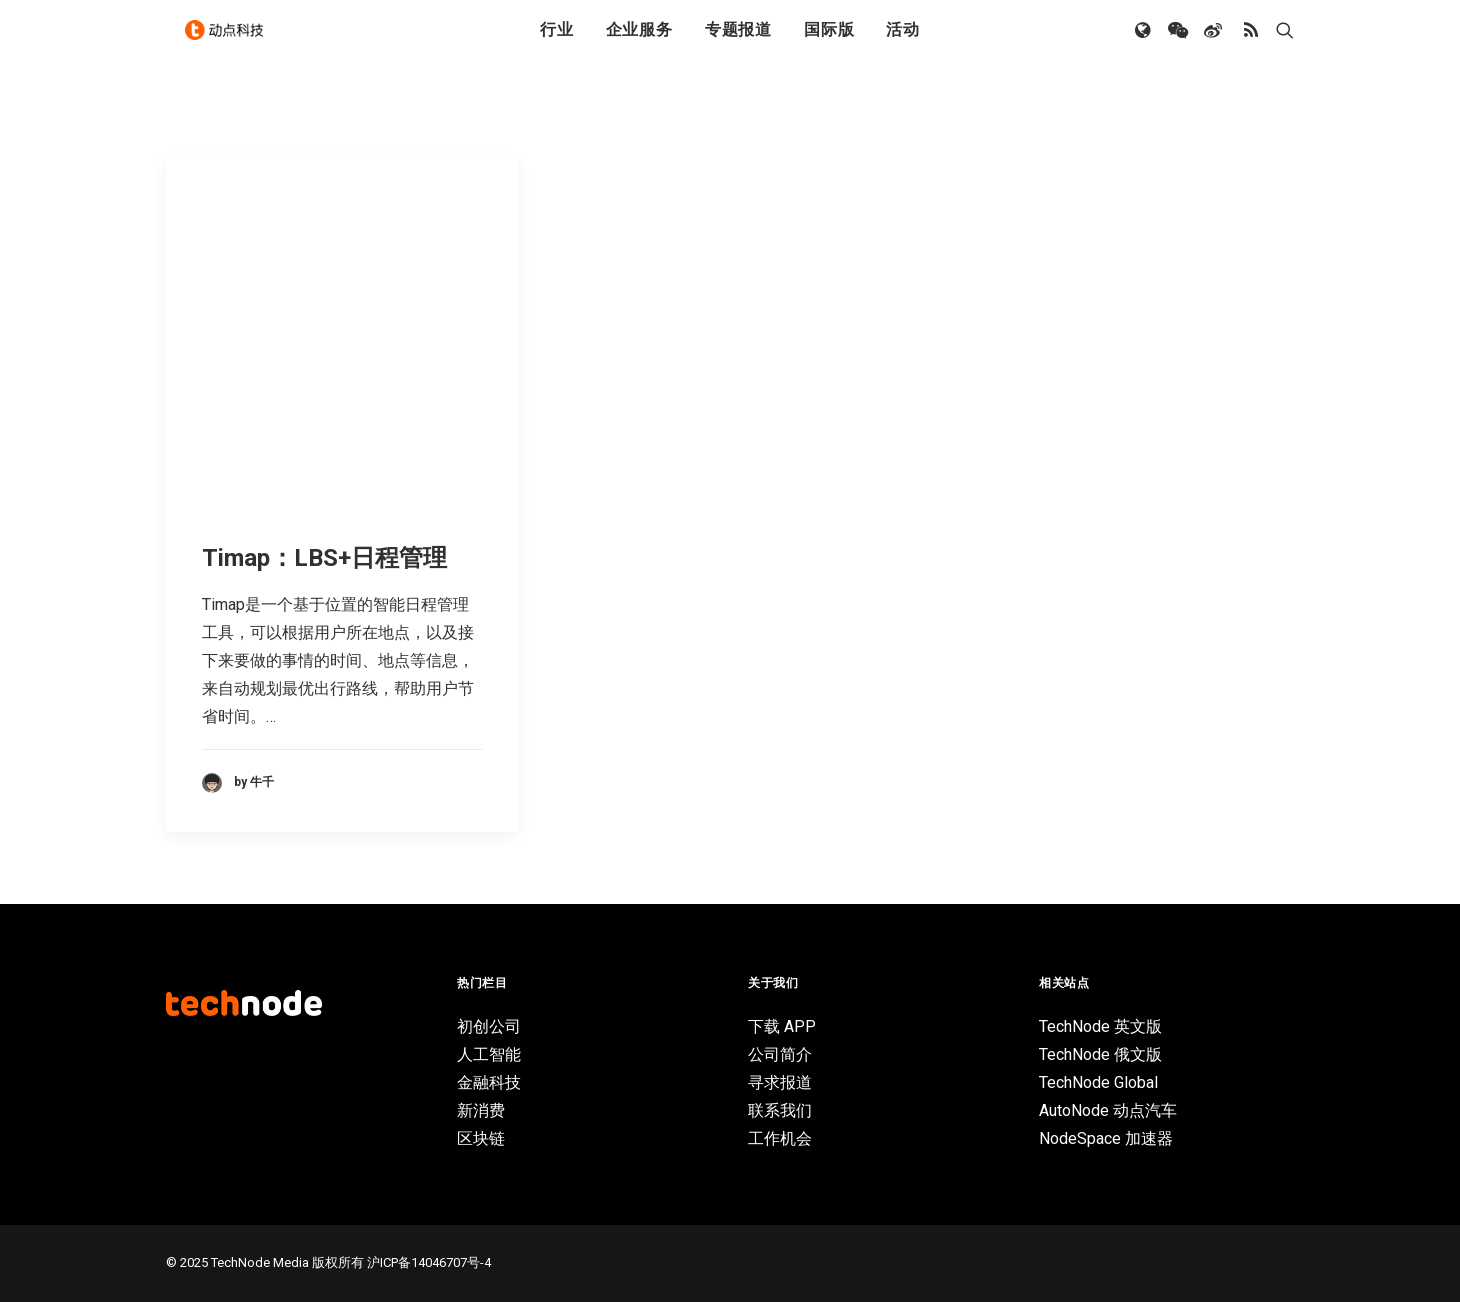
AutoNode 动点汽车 (1108, 1110)
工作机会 (780, 1138)
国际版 (829, 42)
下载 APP (782, 1026)
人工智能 (489, 1054)
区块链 (481, 1138)
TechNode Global (1098, 1082)
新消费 (481, 1110)
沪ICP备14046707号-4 (429, 1262)
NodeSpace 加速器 (1106, 1138)
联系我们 (780, 1110)
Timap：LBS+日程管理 (324, 558)
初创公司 (489, 1026)
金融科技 (489, 1082)
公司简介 (780, 1054)
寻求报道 (780, 1082)
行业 (557, 42)
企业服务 (639, 42)
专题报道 (738, 42)
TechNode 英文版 (1100, 1026)
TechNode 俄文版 (1100, 1054)
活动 (903, 42)
